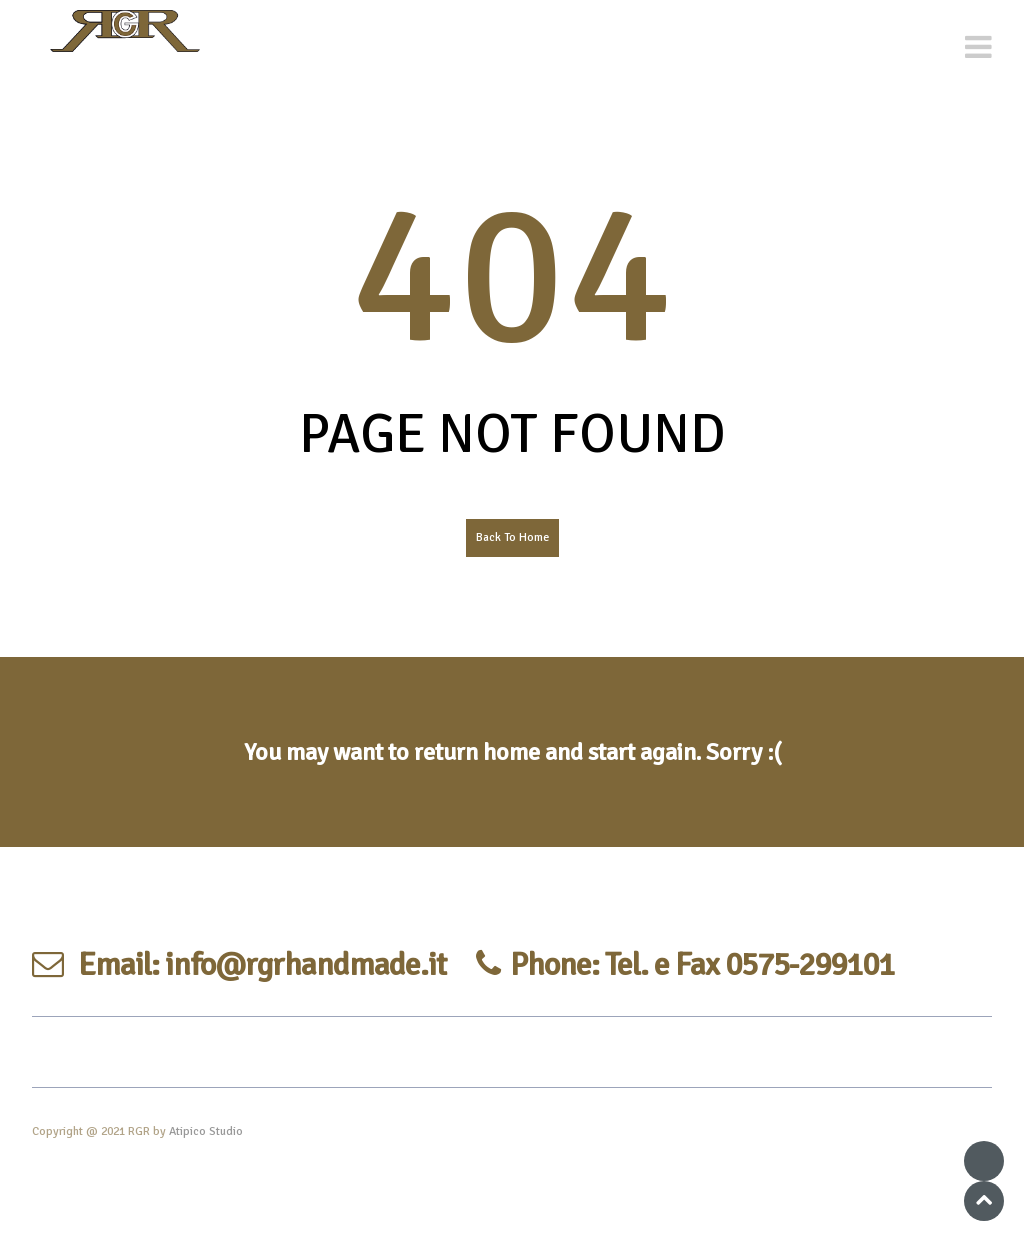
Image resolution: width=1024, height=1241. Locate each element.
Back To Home (512, 537)
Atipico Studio (206, 1131)
